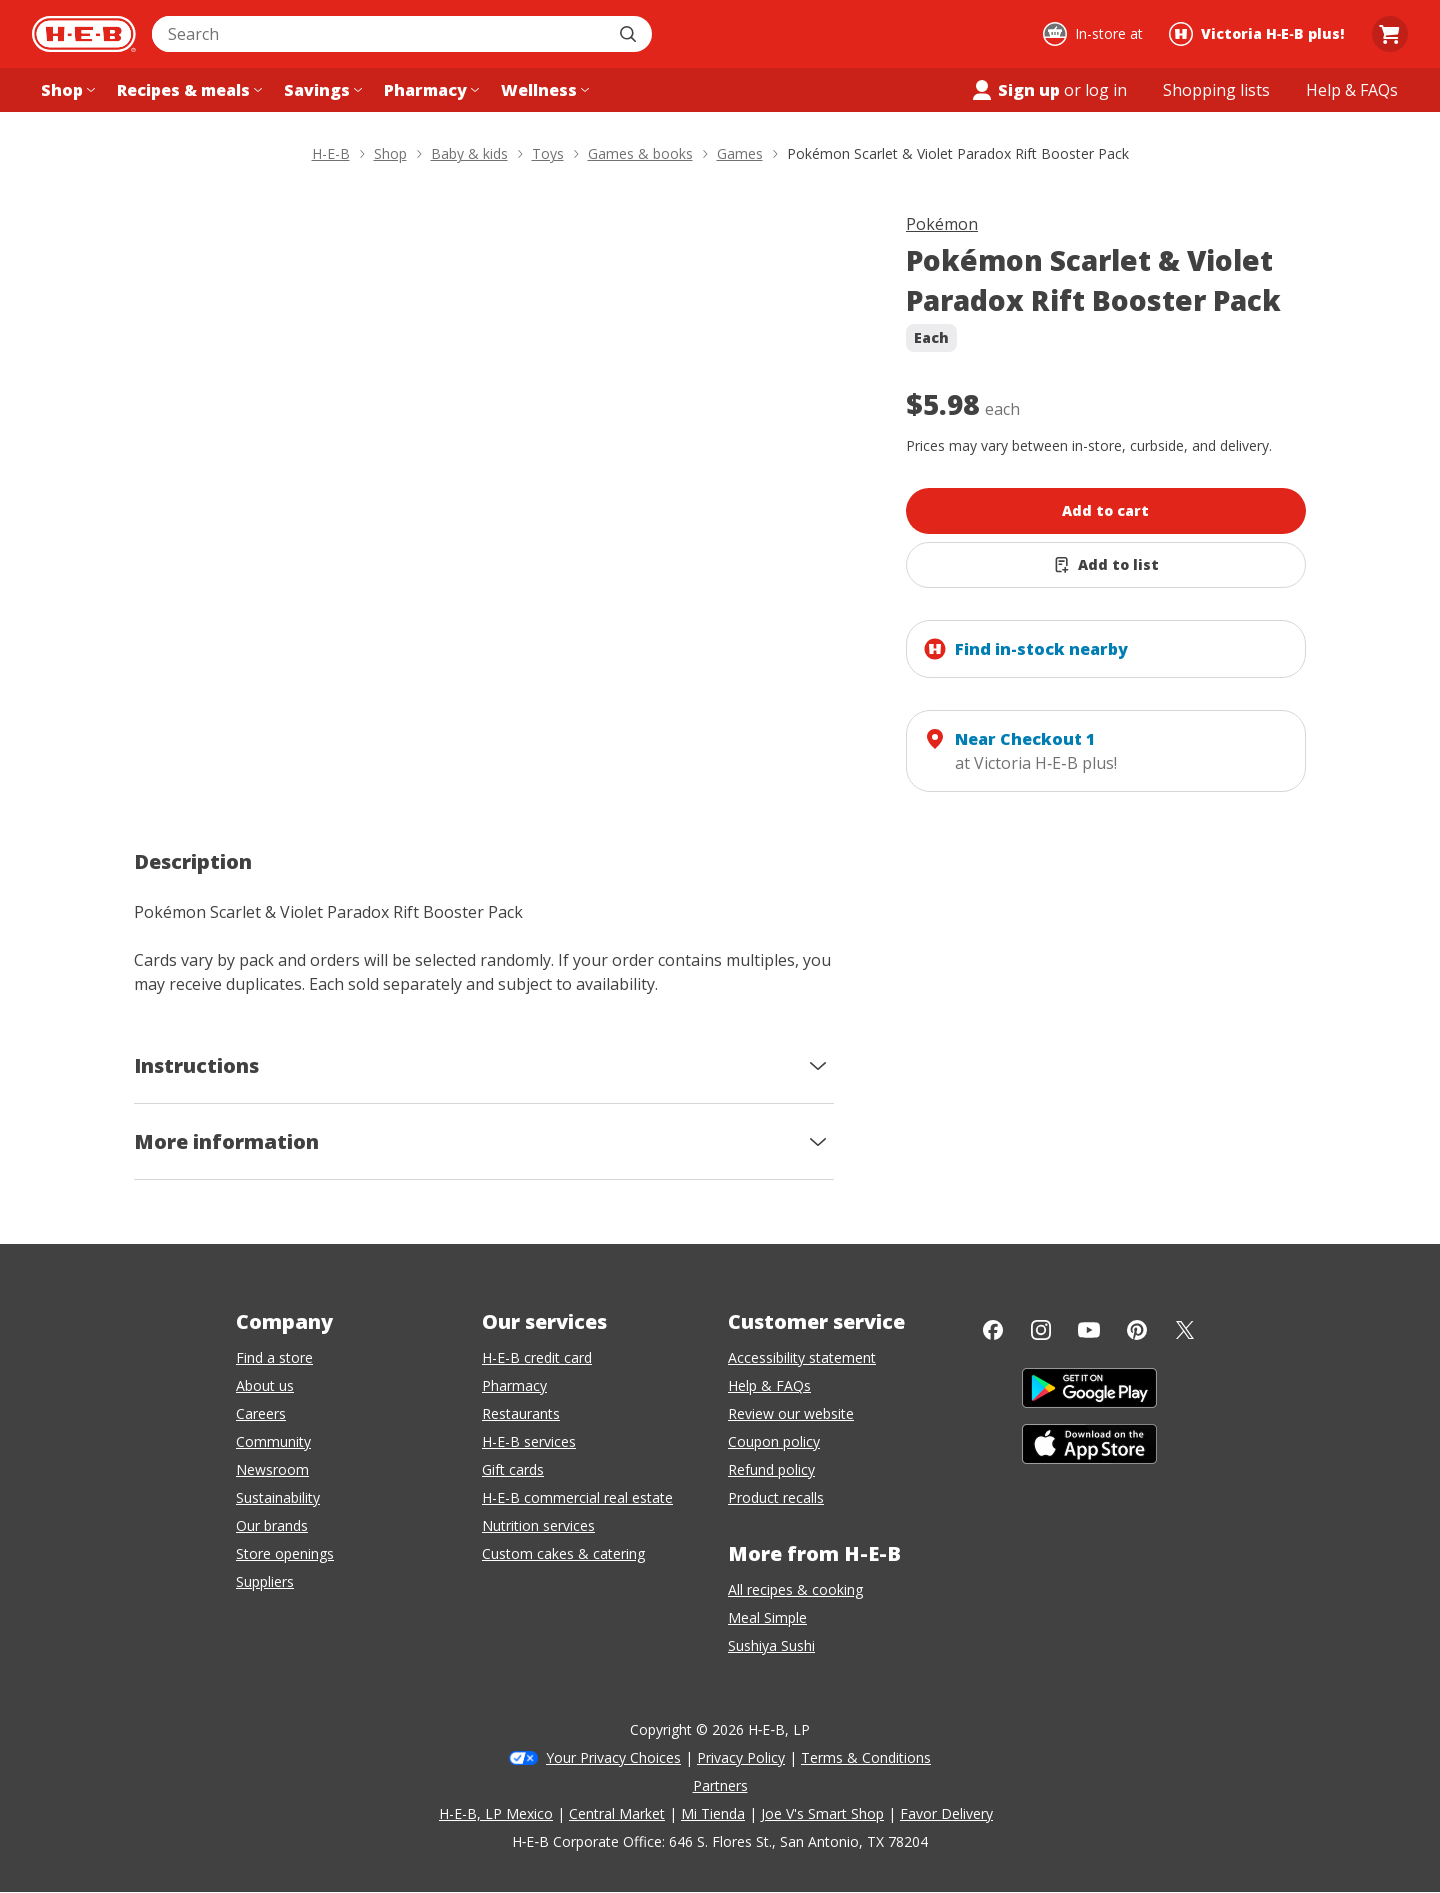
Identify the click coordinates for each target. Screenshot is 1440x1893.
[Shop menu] (66, 90)
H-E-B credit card (537, 1357)
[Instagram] (1041, 1330)
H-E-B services (529, 1441)
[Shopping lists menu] (1216, 90)
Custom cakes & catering (563, 1553)
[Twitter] (1185, 1330)
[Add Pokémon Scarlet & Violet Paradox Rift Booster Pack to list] (1106, 565)
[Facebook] (993, 1330)
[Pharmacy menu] (429, 90)
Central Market (617, 1813)
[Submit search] (630, 34)
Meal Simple (767, 1617)
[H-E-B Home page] (84, 34)
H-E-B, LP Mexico (496, 1813)
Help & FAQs (769, 1385)
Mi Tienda (713, 1813)
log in (1106, 90)
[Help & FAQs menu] (1352, 90)
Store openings (285, 1553)
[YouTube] (1089, 1330)
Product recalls (776, 1497)
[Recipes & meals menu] (187, 90)
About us (265, 1385)
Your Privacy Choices (613, 1757)
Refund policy (771, 1469)
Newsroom (272, 1469)
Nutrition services (538, 1525)
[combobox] (380, 34)
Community (273, 1441)
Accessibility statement (802, 1357)
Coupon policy (774, 1441)
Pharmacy (514, 1385)
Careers (261, 1413)
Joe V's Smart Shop (822, 1813)
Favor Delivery (946, 1813)
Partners (720, 1785)
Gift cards (513, 1469)
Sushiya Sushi (771, 1645)
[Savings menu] (321, 90)
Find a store (274, 1357)
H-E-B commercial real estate (577, 1497)
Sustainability (278, 1497)
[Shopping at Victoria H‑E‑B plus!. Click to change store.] (1259, 34)
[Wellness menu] (543, 90)
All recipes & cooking (795, 1589)
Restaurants (521, 1413)
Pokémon (942, 224)
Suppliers (265, 1581)
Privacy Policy (741, 1757)
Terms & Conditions (866, 1757)
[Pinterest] (1137, 1330)
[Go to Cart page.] (1390, 34)
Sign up (1015, 90)
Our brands (272, 1525)
